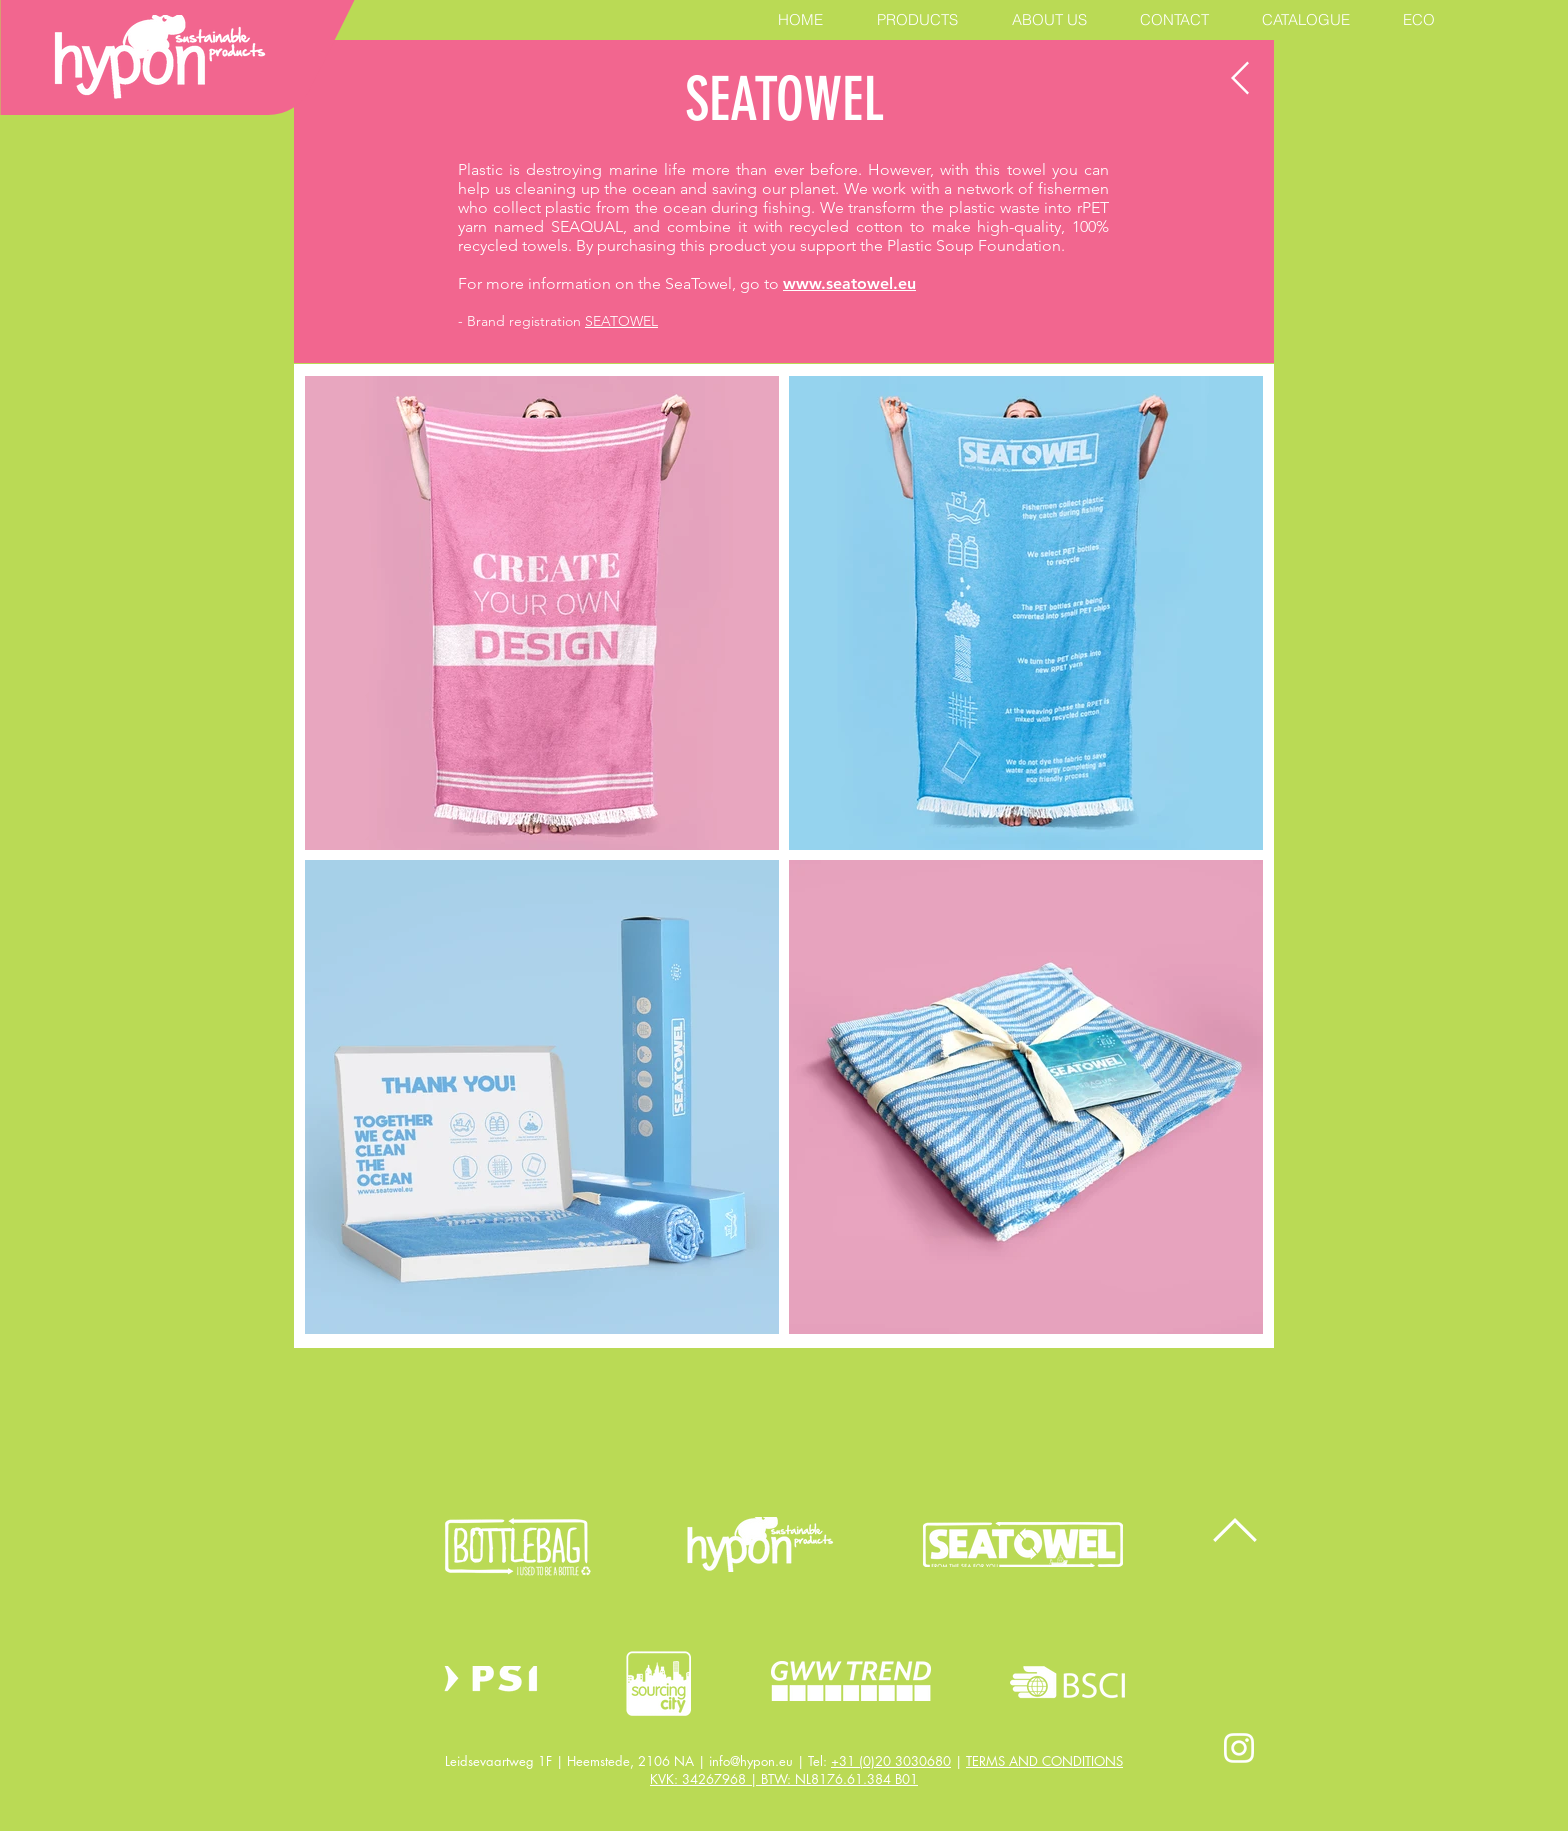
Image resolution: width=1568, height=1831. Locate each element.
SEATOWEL (621, 321)
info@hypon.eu (751, 1761)
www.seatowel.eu (849, 283)
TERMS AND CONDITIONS (1044, 1761)
